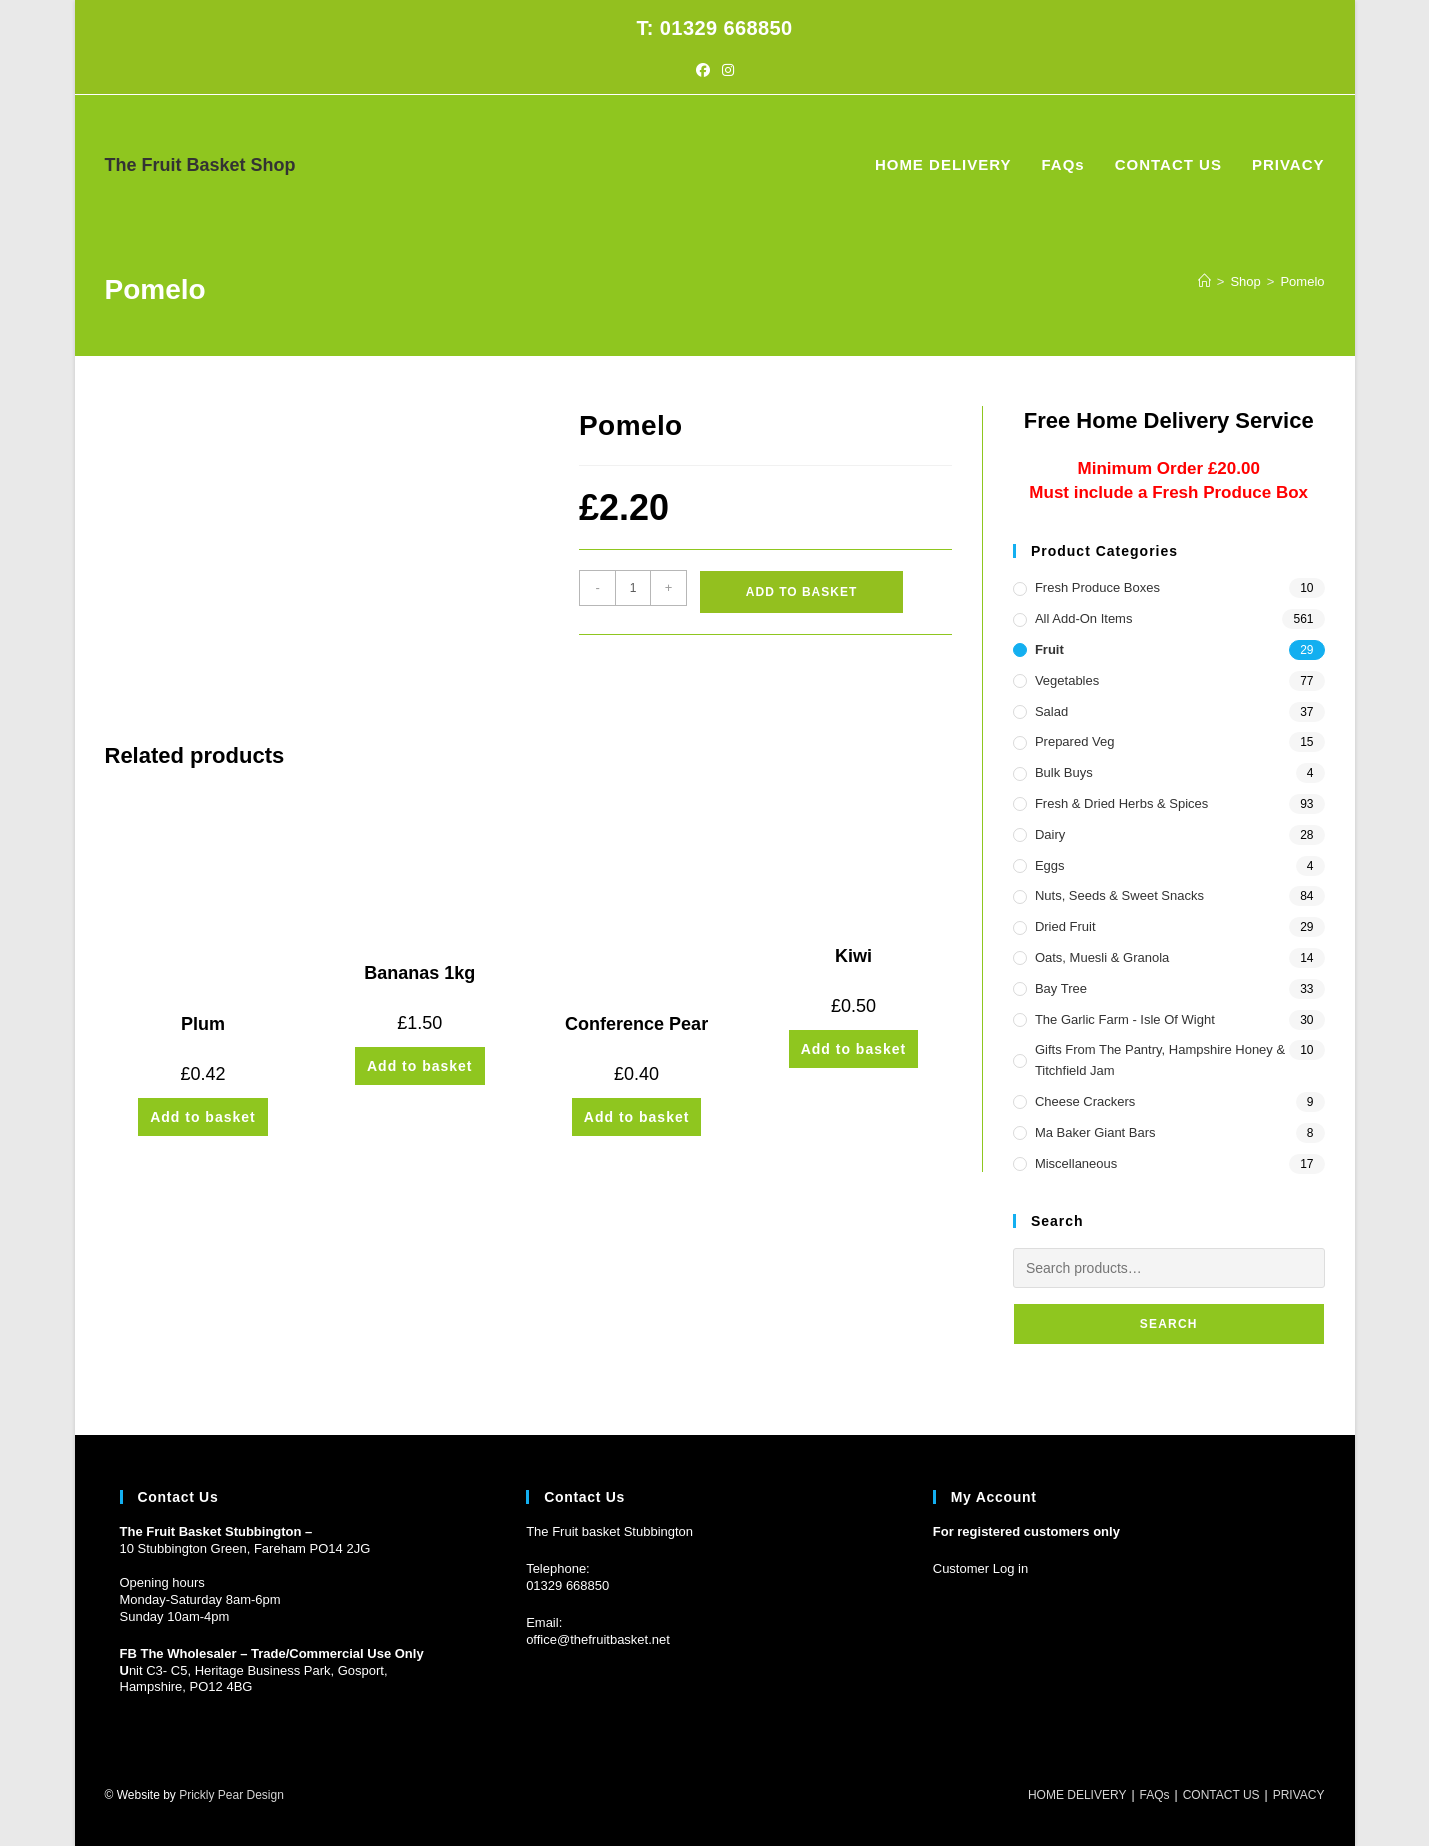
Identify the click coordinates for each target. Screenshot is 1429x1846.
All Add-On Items (1084, 618)
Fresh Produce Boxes (1097, 587)
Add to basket (801, 592)
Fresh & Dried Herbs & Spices (1121, 803)
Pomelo (1302, 281)
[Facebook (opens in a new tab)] (703, 70)
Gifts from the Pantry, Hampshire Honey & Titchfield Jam (1160, 1060)
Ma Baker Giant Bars (1095, 1132)
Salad (1051, 711)
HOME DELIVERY (1077, 1795)
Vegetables (1067, 680)
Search (1169, 1324)
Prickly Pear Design (231, 1795)
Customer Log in (980, 1568)
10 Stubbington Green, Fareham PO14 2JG (245, 1548)
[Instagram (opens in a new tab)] (728, 70)
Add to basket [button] (203, 1117)
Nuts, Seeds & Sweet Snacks (1119, 895)
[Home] (1204, 281)
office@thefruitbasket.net (598, 1639)
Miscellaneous (1076, 1163)
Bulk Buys (1064, 772)
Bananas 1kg (419, 973)
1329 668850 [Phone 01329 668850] (571, 1585)
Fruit (1049, 649)
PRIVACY (1299, 1795)
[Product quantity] (633, 588)
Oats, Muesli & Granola (1102, 957)
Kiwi (853, 956)
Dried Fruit (1065, 926)
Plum (203, 1024)
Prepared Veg (1075, 741)
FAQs (1155, 1795)
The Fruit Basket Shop (200, 165)
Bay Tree (1061, 988)
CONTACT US (1221, 1795)
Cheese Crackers (1085, 1101)
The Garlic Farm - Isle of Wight (1125, 1019)
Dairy (1050, 834)
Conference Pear (636, 1024)
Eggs (1050, 865)
